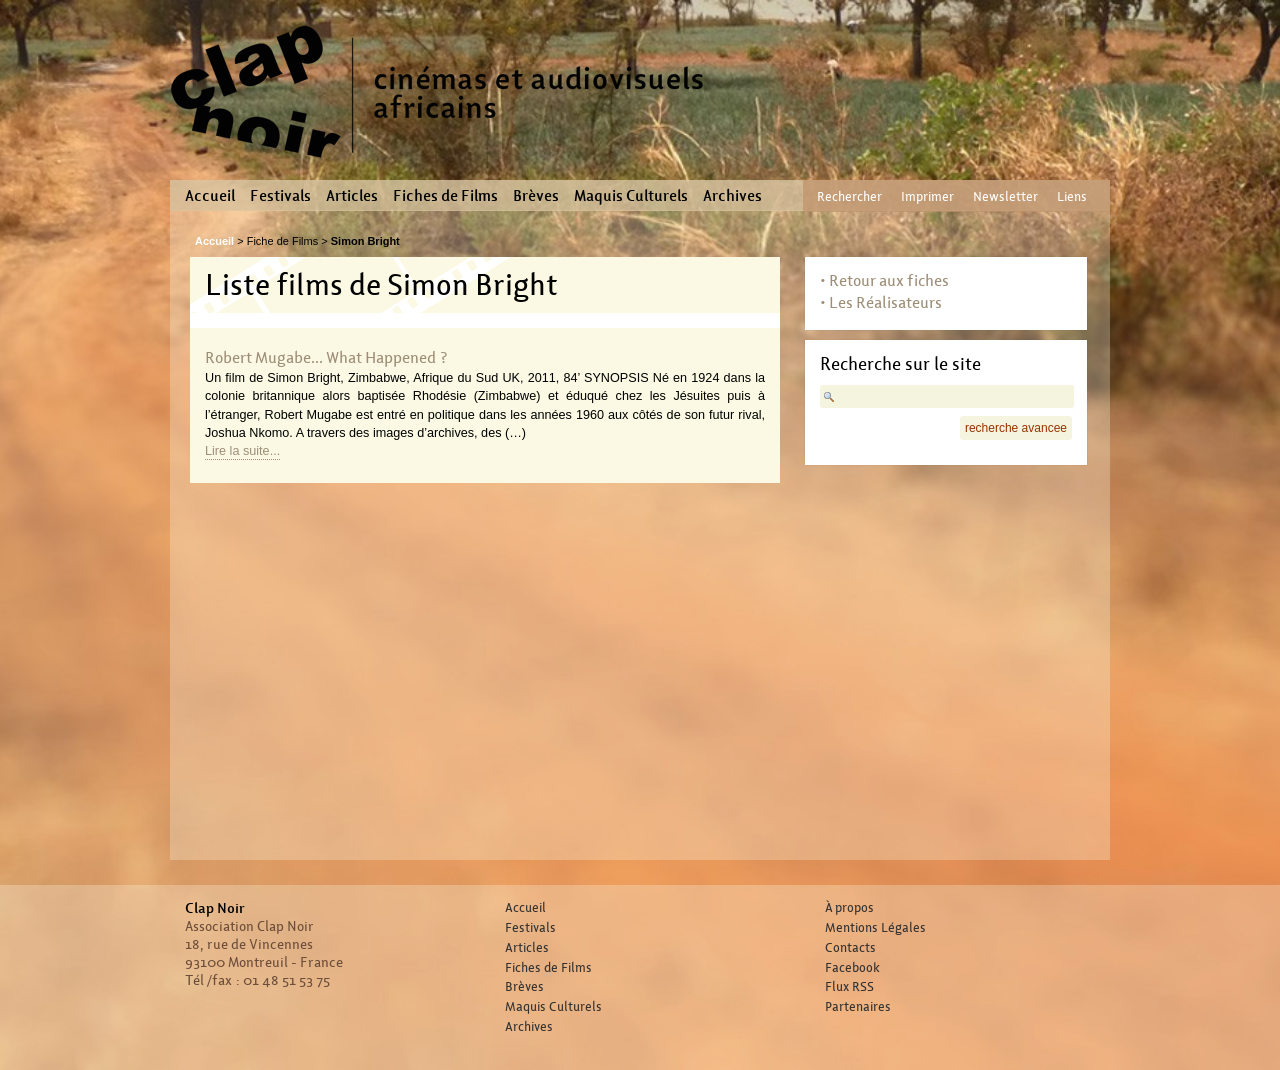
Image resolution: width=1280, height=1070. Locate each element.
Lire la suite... (242, 451)
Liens (1072, 196)
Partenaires (858, 1007)
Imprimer (927, 196)
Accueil (210, 196)
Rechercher (849, 196)
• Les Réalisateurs (881, 302)
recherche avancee (1016, 428)
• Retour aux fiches (884, 280)
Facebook (852, 968)
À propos (849, 908)
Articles (352, 196)
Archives (732, 196)
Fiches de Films (445, 196)
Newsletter (1005, 196)
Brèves (536, 196)
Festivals (280, 196)
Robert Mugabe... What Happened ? (326, 357)
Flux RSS (849, 987)
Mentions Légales (875, 928)
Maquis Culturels (631, 196)
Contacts (850, 948)
